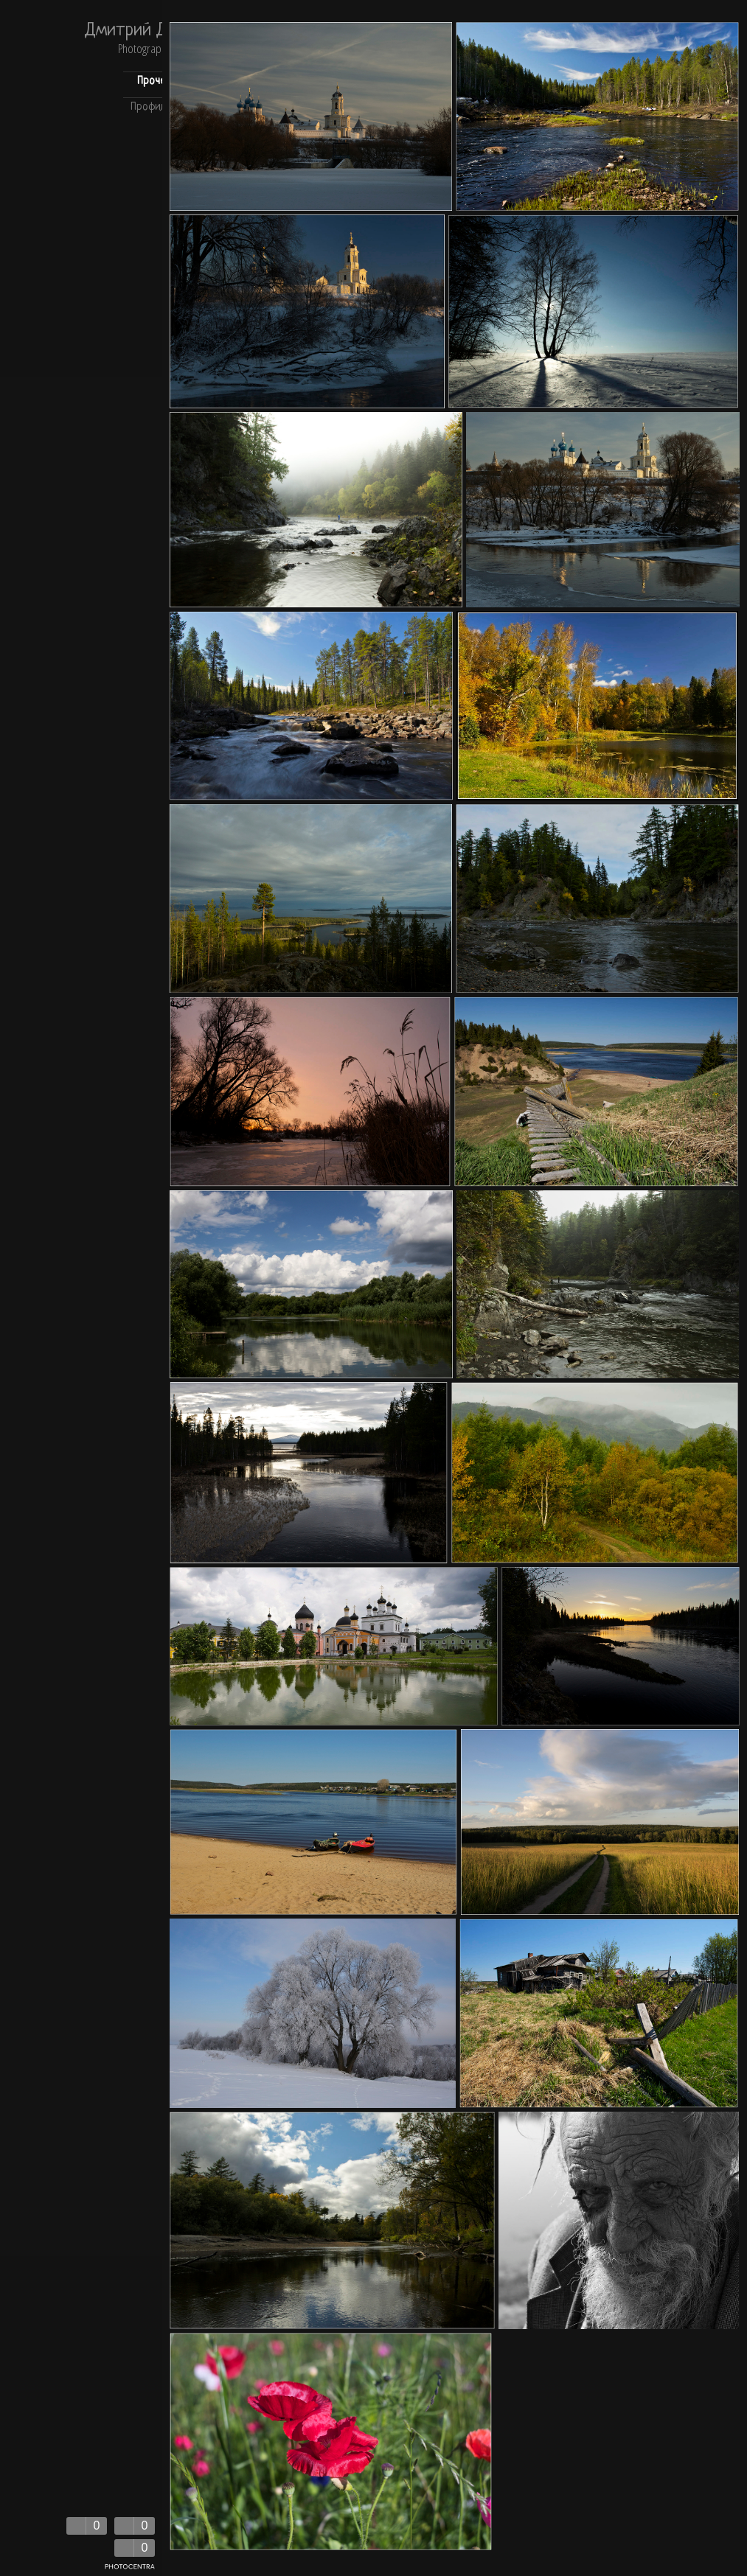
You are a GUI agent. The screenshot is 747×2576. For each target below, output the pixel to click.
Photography (144, 50)
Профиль (150, 107)
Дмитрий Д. (127, 31)
